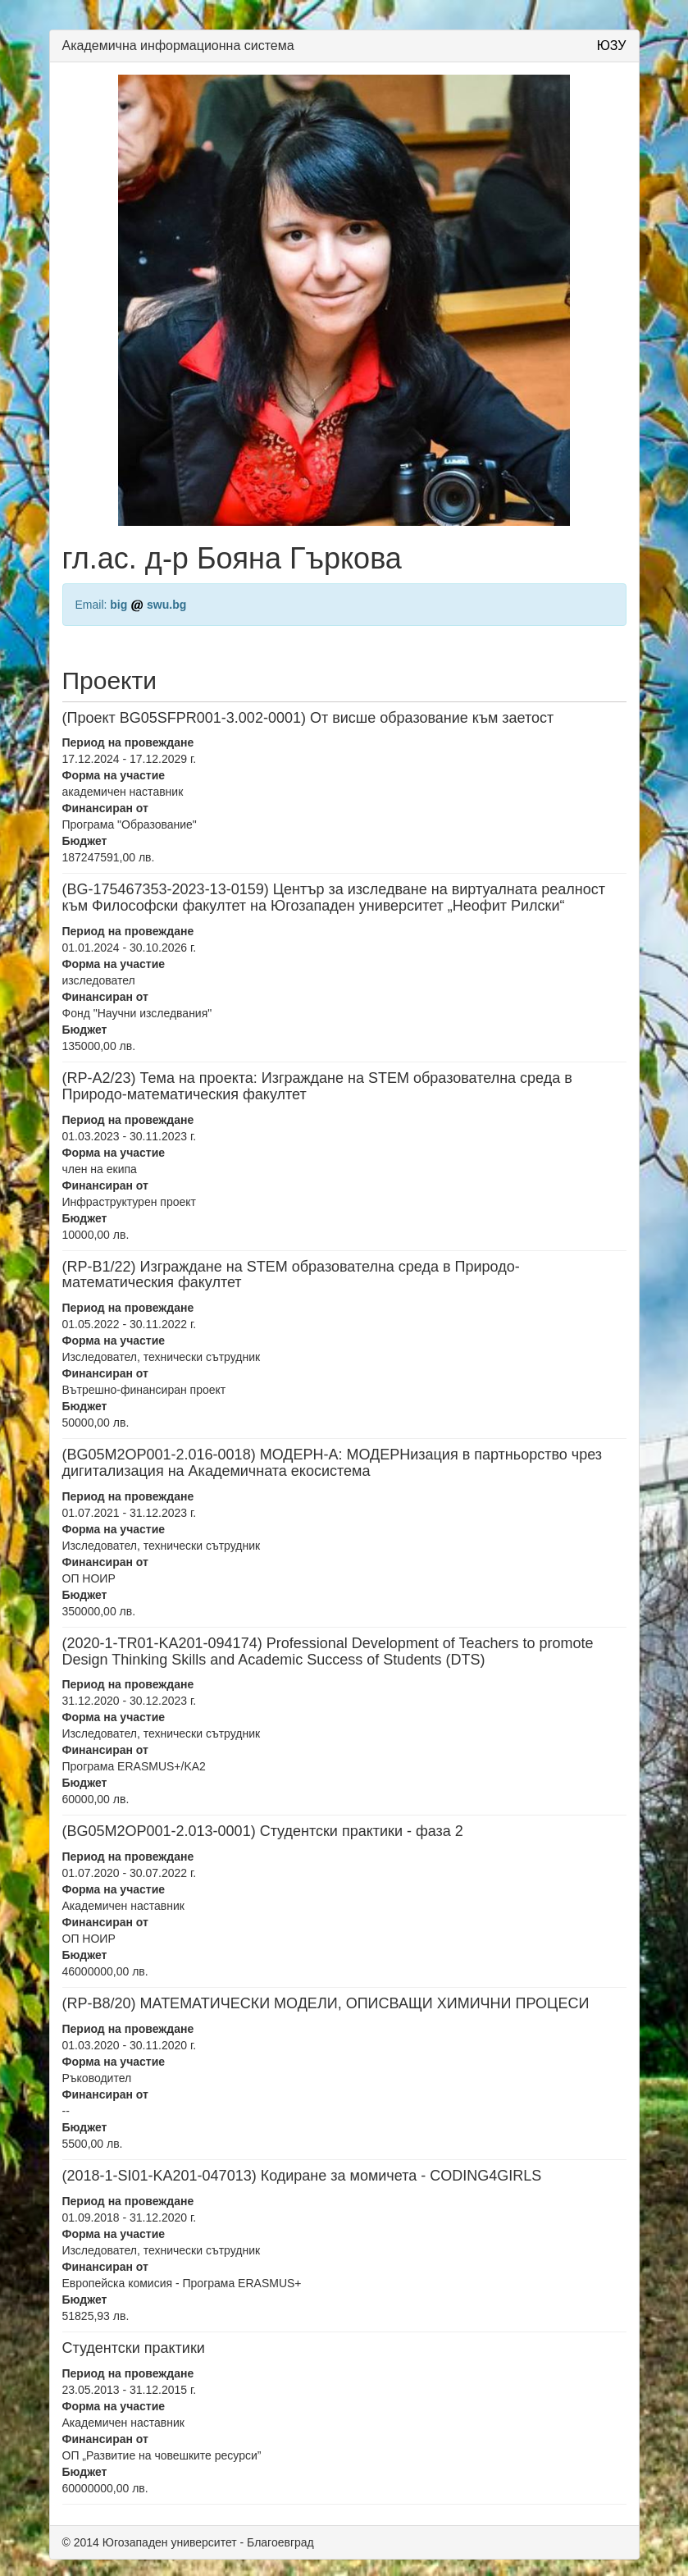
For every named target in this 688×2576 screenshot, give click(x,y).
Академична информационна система (178, 46)
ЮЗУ (611, 46)
